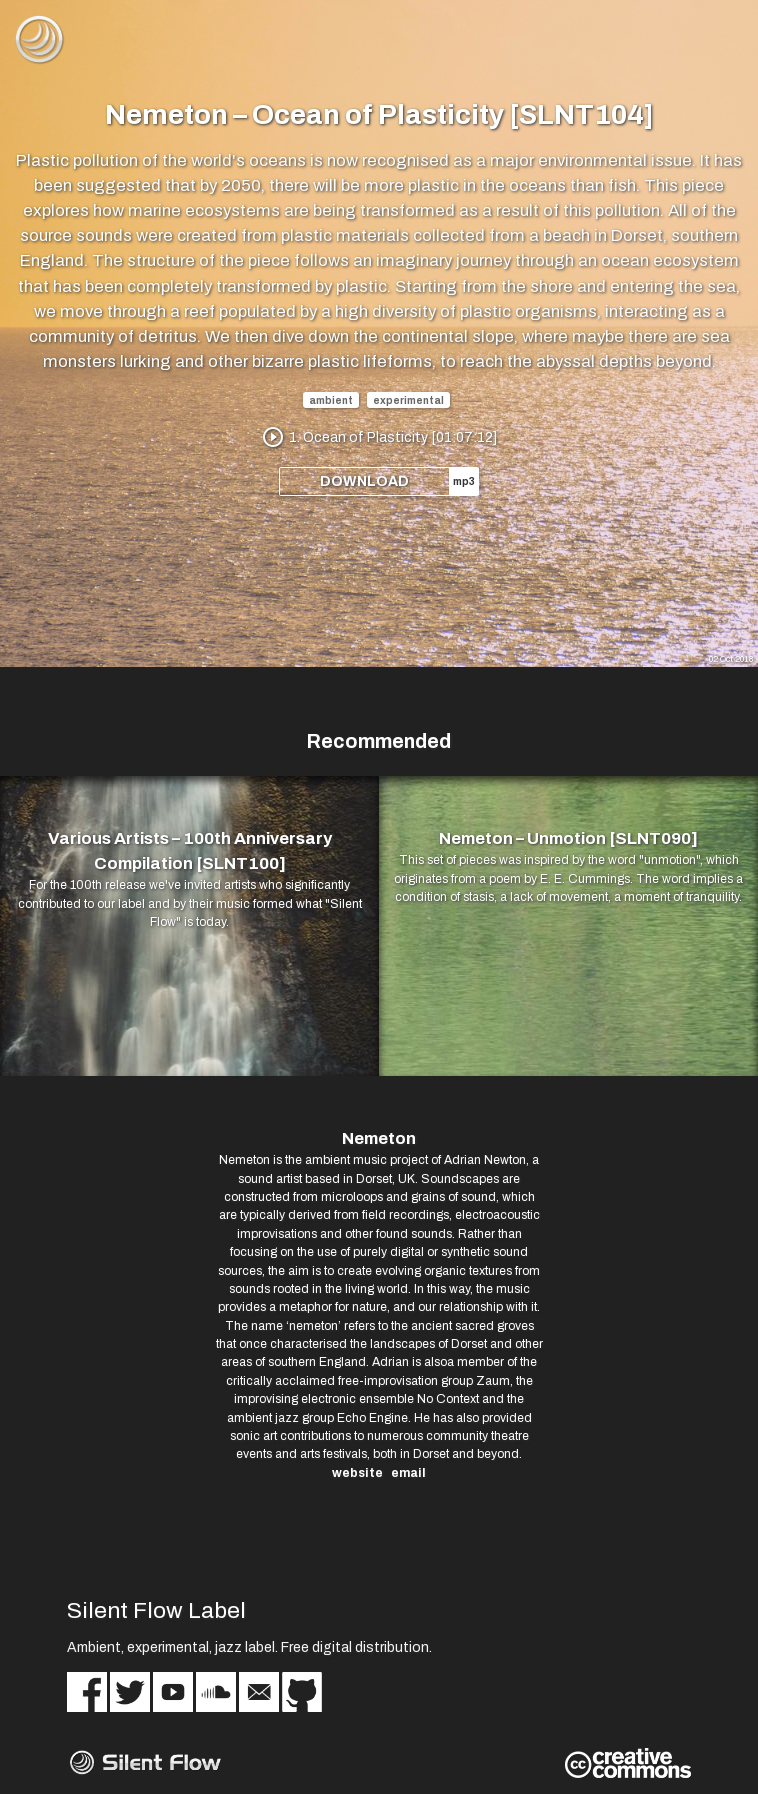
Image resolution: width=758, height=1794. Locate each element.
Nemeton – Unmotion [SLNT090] (568, 838)
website (357, 1473)
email (408, 1473)
